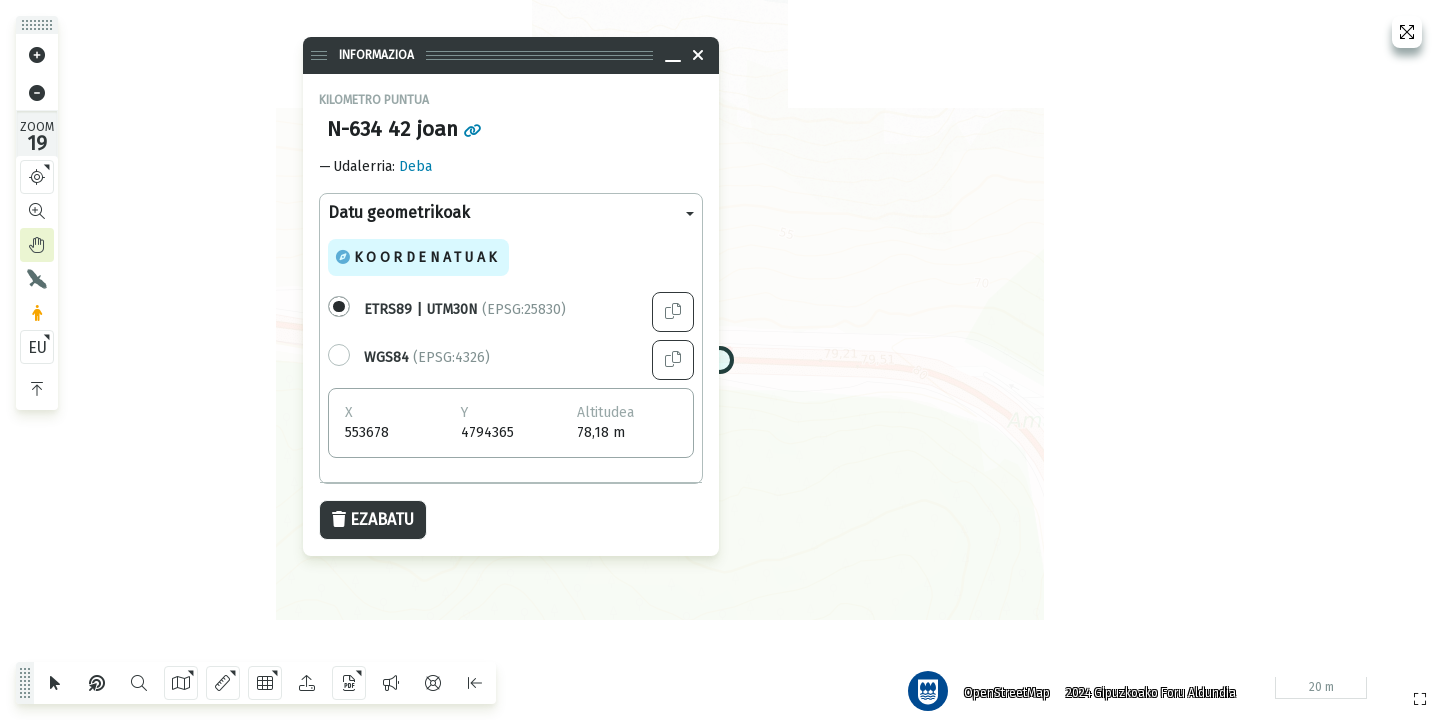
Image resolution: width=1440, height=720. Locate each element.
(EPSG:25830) (465, 309)
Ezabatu (373, 519)
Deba (415, 166)
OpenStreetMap (999, 685)
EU (37, 347)
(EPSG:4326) (427, 357)
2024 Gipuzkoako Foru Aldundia (1143, 685)
